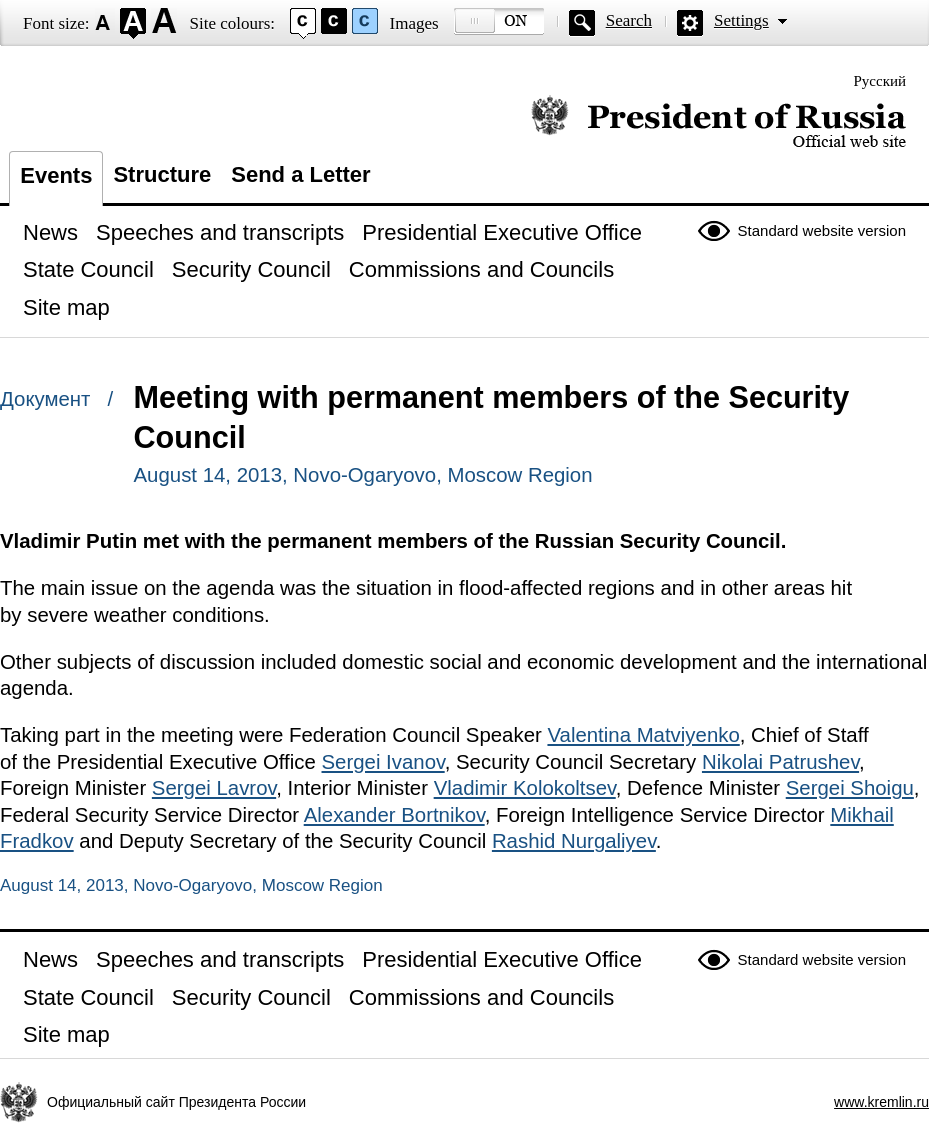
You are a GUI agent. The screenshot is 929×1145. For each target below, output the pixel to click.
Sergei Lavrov (214, 788)
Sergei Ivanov (383, 762)
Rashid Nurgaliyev (574, 841)
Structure (162, 174)
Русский (880, 81)
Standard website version (822, 230)
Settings (741, 20)
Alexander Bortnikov (394, 815)
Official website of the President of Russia (718, 122)
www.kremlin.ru (881, 1102)
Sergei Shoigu (850, 788)
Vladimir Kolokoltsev (525, 788)
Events (56, 175)
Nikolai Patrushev (780, 762)
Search (629, 20)
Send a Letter (300, 174)
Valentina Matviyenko (643, 735)
